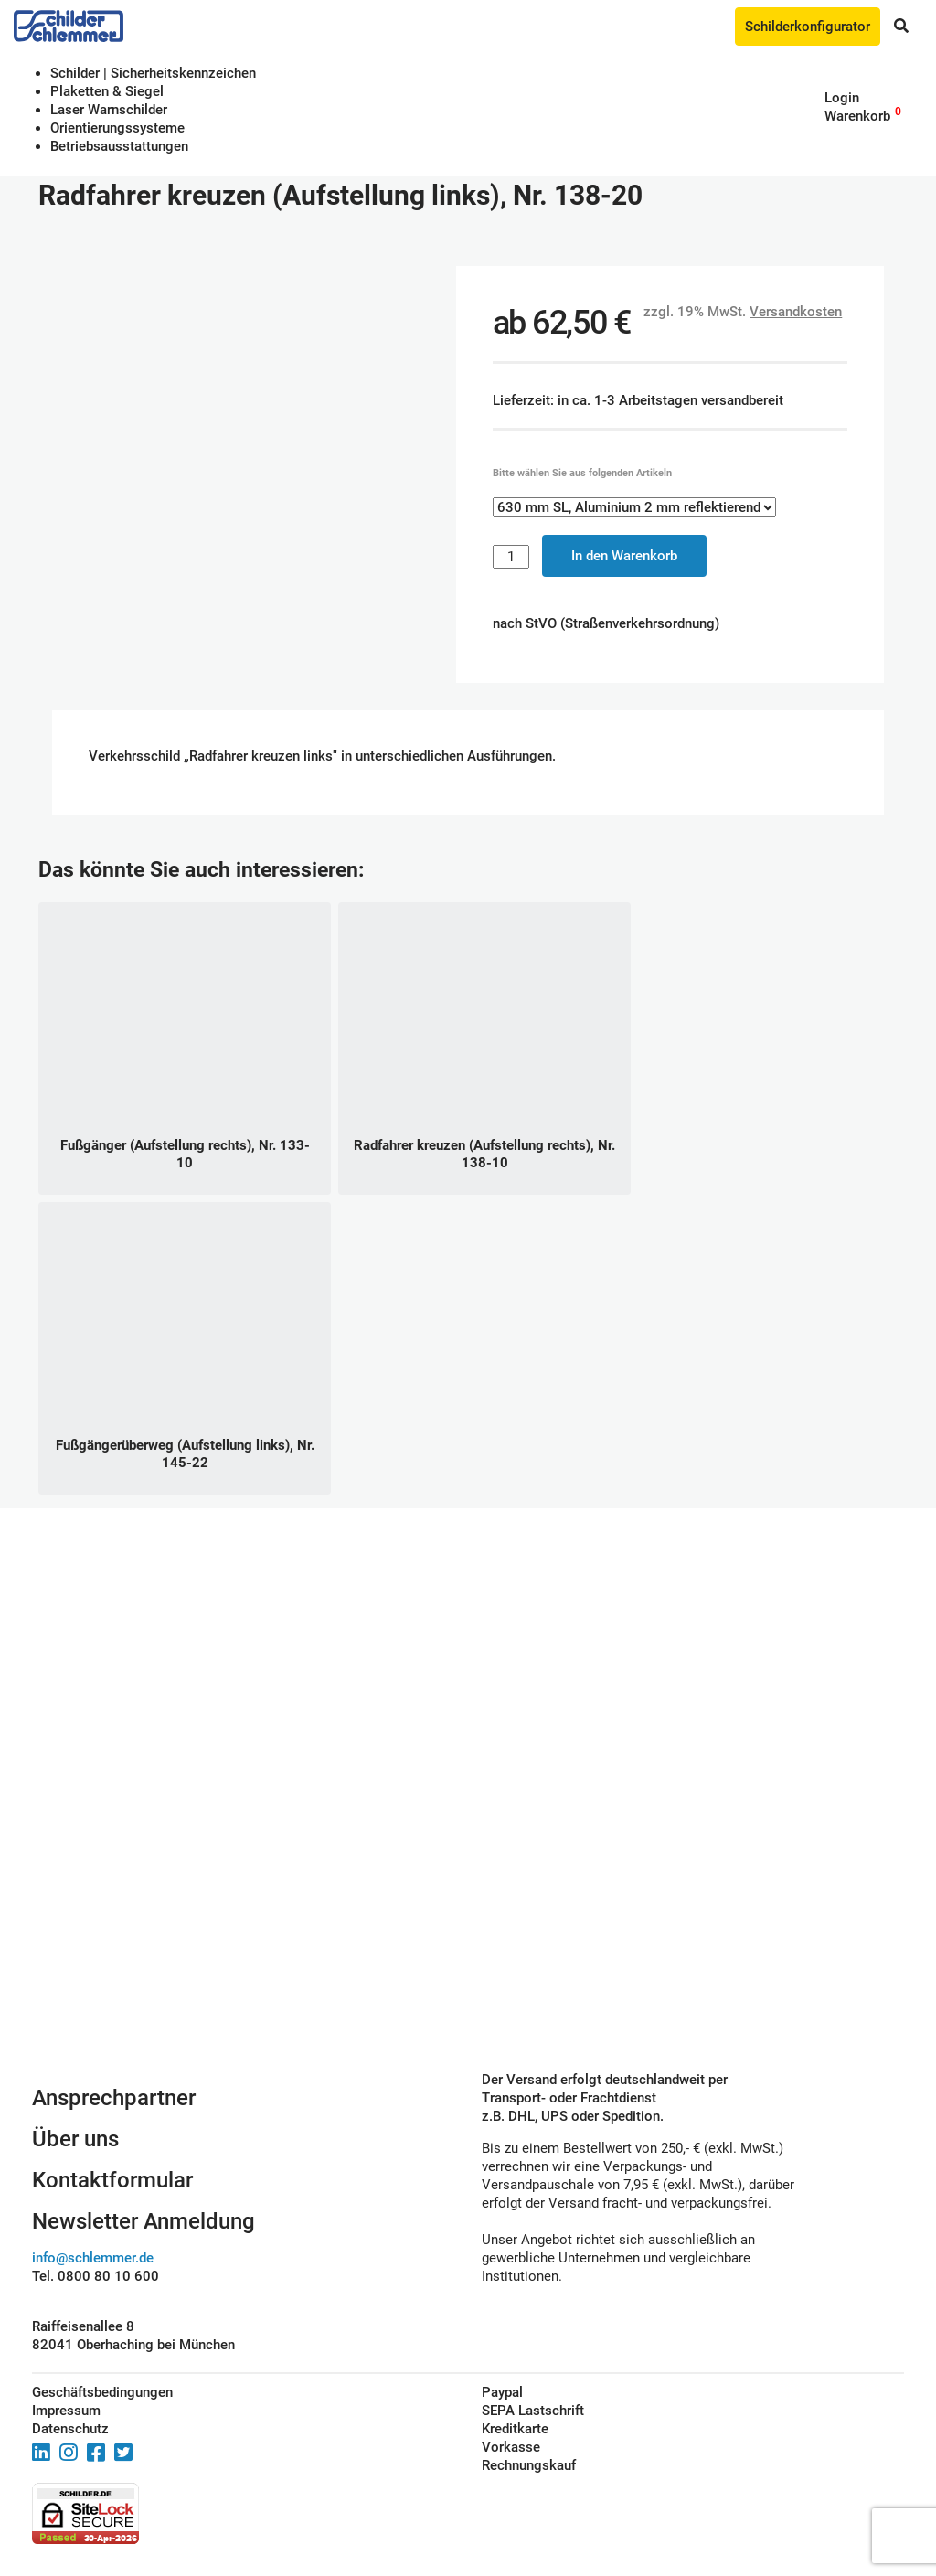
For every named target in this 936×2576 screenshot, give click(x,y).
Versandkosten (796, 311)
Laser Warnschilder (108, 109)
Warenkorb (857, 116)
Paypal (502, 2392)
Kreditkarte (515, 2429)
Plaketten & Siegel (107, 91)
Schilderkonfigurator (807, 26)
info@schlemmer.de (93, 2258)
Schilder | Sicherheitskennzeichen (153, 73)
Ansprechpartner (114, 2098)
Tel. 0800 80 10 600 (95, 2276)
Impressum (66, 2410)
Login (841, 98)
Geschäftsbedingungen (102, 2392)
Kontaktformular (112, 2180)
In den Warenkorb (624, 556)
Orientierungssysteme (117, 128)
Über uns (75, 2139)
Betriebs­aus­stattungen (119, 146)
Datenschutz (70, 2429)
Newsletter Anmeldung (143, 2221)
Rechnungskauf (529, 2465)
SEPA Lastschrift (533, 2410)
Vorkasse (511, 2447)
